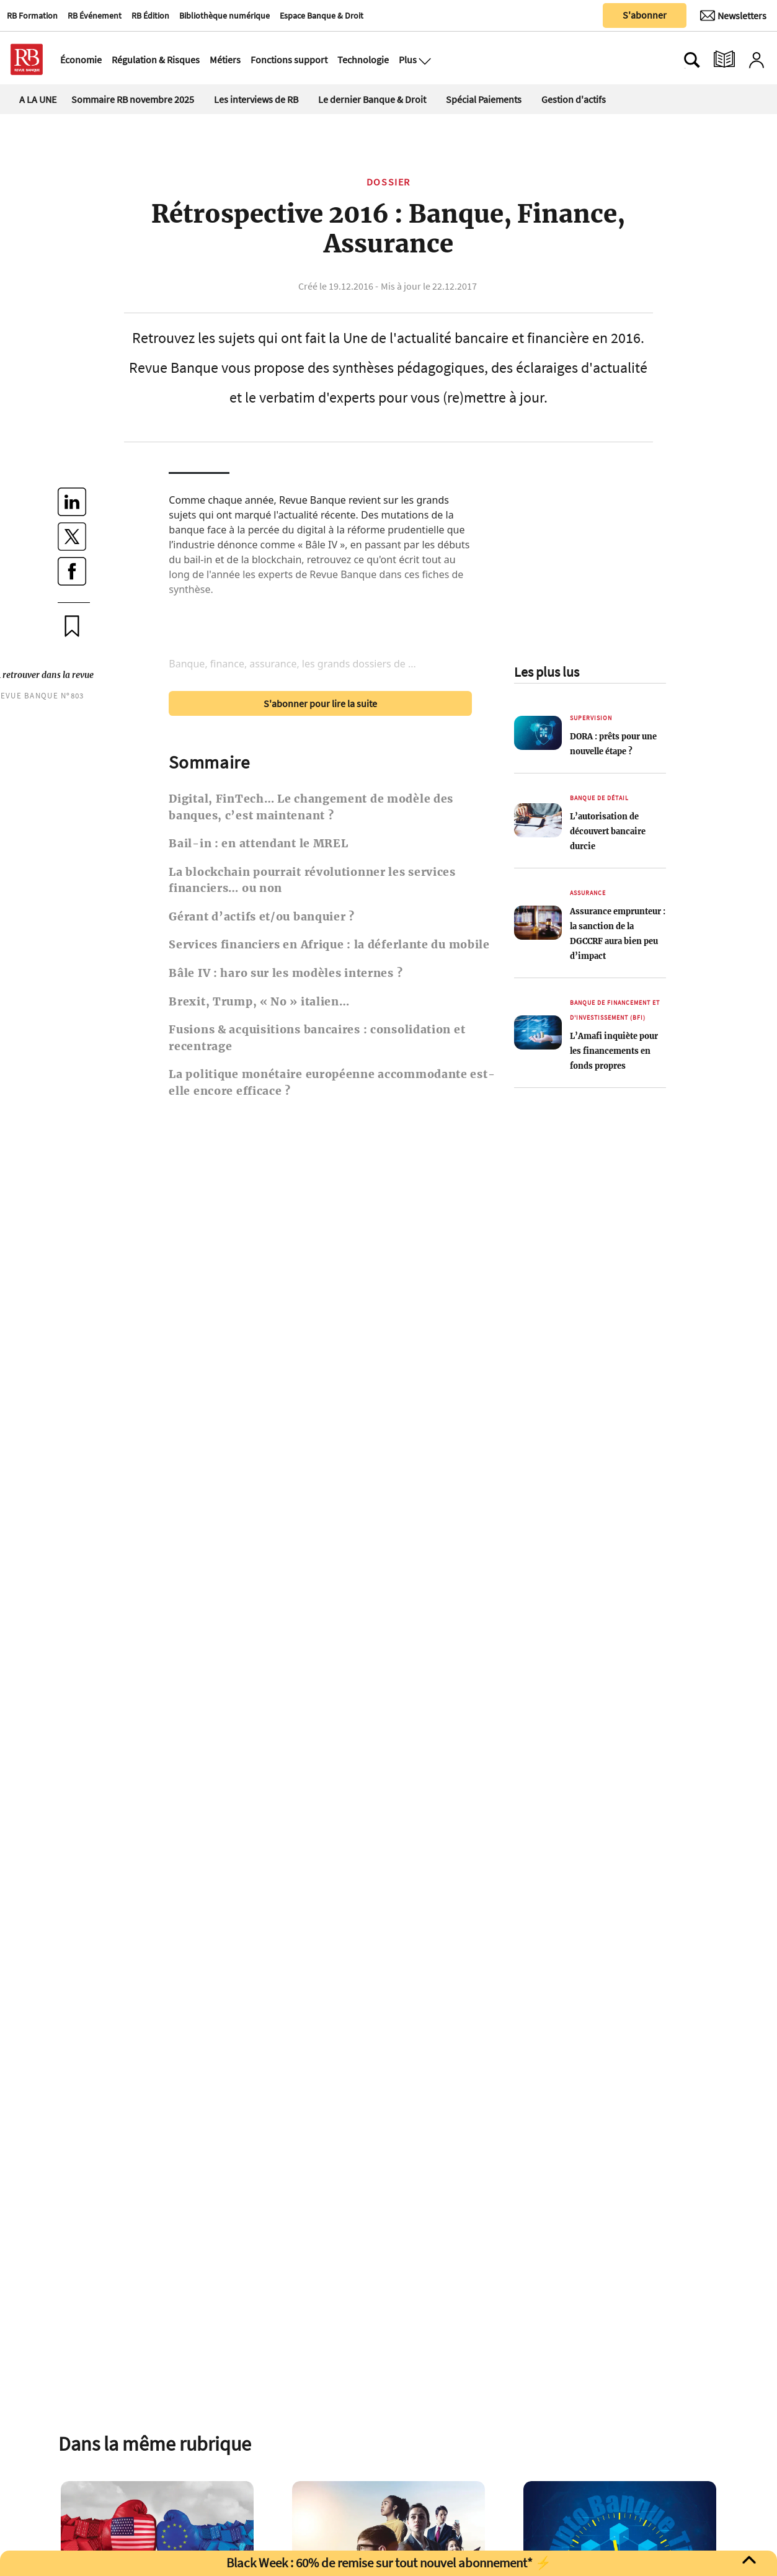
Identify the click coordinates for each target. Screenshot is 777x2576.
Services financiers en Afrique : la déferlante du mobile (329, 945)
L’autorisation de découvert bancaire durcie (608, 831)
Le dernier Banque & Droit (372, 99)
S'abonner (645, 15)
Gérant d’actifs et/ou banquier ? (262, 917)
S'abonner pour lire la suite (320, 703)
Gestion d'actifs (573, 99)
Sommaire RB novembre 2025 (132, 99)
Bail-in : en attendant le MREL (258, 843)
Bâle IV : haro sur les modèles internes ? (285, 973)
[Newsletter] (733, 15)
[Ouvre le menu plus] (423, 59)
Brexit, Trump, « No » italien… (259, 1002)
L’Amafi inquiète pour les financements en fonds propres (614, 1051)
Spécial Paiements (484, 99)
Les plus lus (546, 671)
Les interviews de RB (256, 99)
